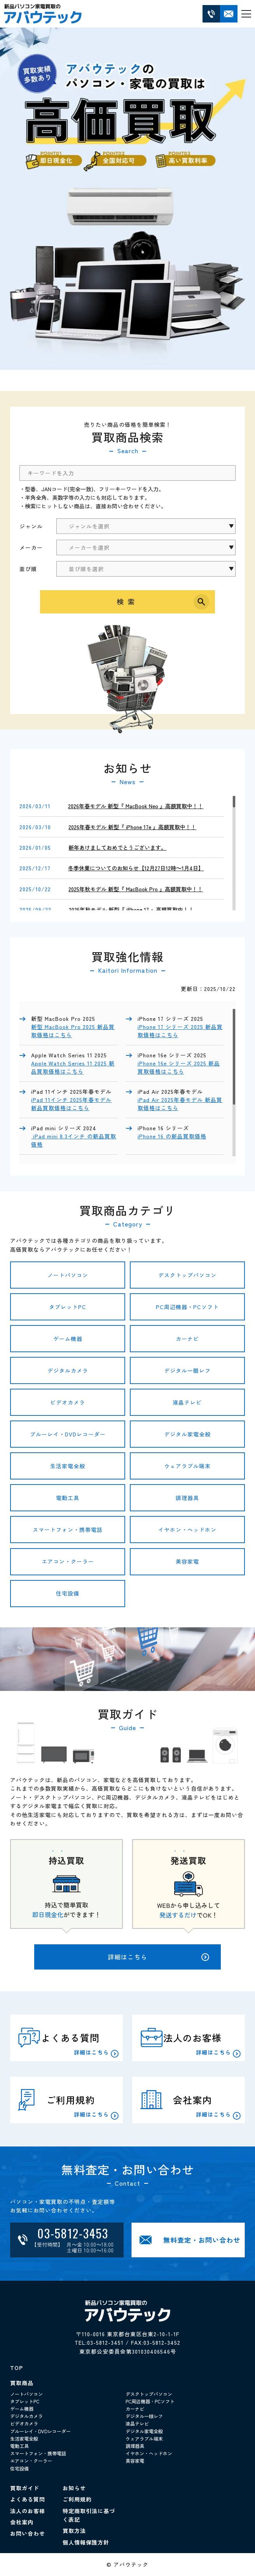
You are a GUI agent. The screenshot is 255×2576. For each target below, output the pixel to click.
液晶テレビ (187, 1402)
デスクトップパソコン (187, 1275)
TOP (16, 2368)
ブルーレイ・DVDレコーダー (68, 1434)
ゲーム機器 (67, 1339)
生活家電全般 (67, 1466)
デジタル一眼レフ (187, 1370)
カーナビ (187, 1339)
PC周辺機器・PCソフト (187, 1307)
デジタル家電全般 (187, 1434)
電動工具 (67, 1498)
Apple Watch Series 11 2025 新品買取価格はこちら (73, 1067)
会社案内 (21, 2522)
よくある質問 (27, 2499)
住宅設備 (67, 1593)
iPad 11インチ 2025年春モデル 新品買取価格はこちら (71, 1104)
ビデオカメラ (67, 1402)
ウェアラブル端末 (187, 1466)
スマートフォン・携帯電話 (68, 1529)
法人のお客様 (27, 2511)
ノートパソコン (67, 1275)
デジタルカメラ (67, 1370)
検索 (127, 601)
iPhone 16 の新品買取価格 (172, 1136)
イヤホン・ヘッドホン (187, 1529)
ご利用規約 (77, 2499)
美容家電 (187, 1561)
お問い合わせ (27, 2533)
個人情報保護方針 (86, 2542)
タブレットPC (67, 1307)
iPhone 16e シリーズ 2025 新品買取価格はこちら (179, 1067)
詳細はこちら (158, 1956)
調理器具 (187, 1498)
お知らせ (74, 2488)
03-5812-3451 (105, 2342)
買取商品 (21, 2383)
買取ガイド (24, 2488)
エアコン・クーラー (68, 1561)
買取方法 (74, 2530)
